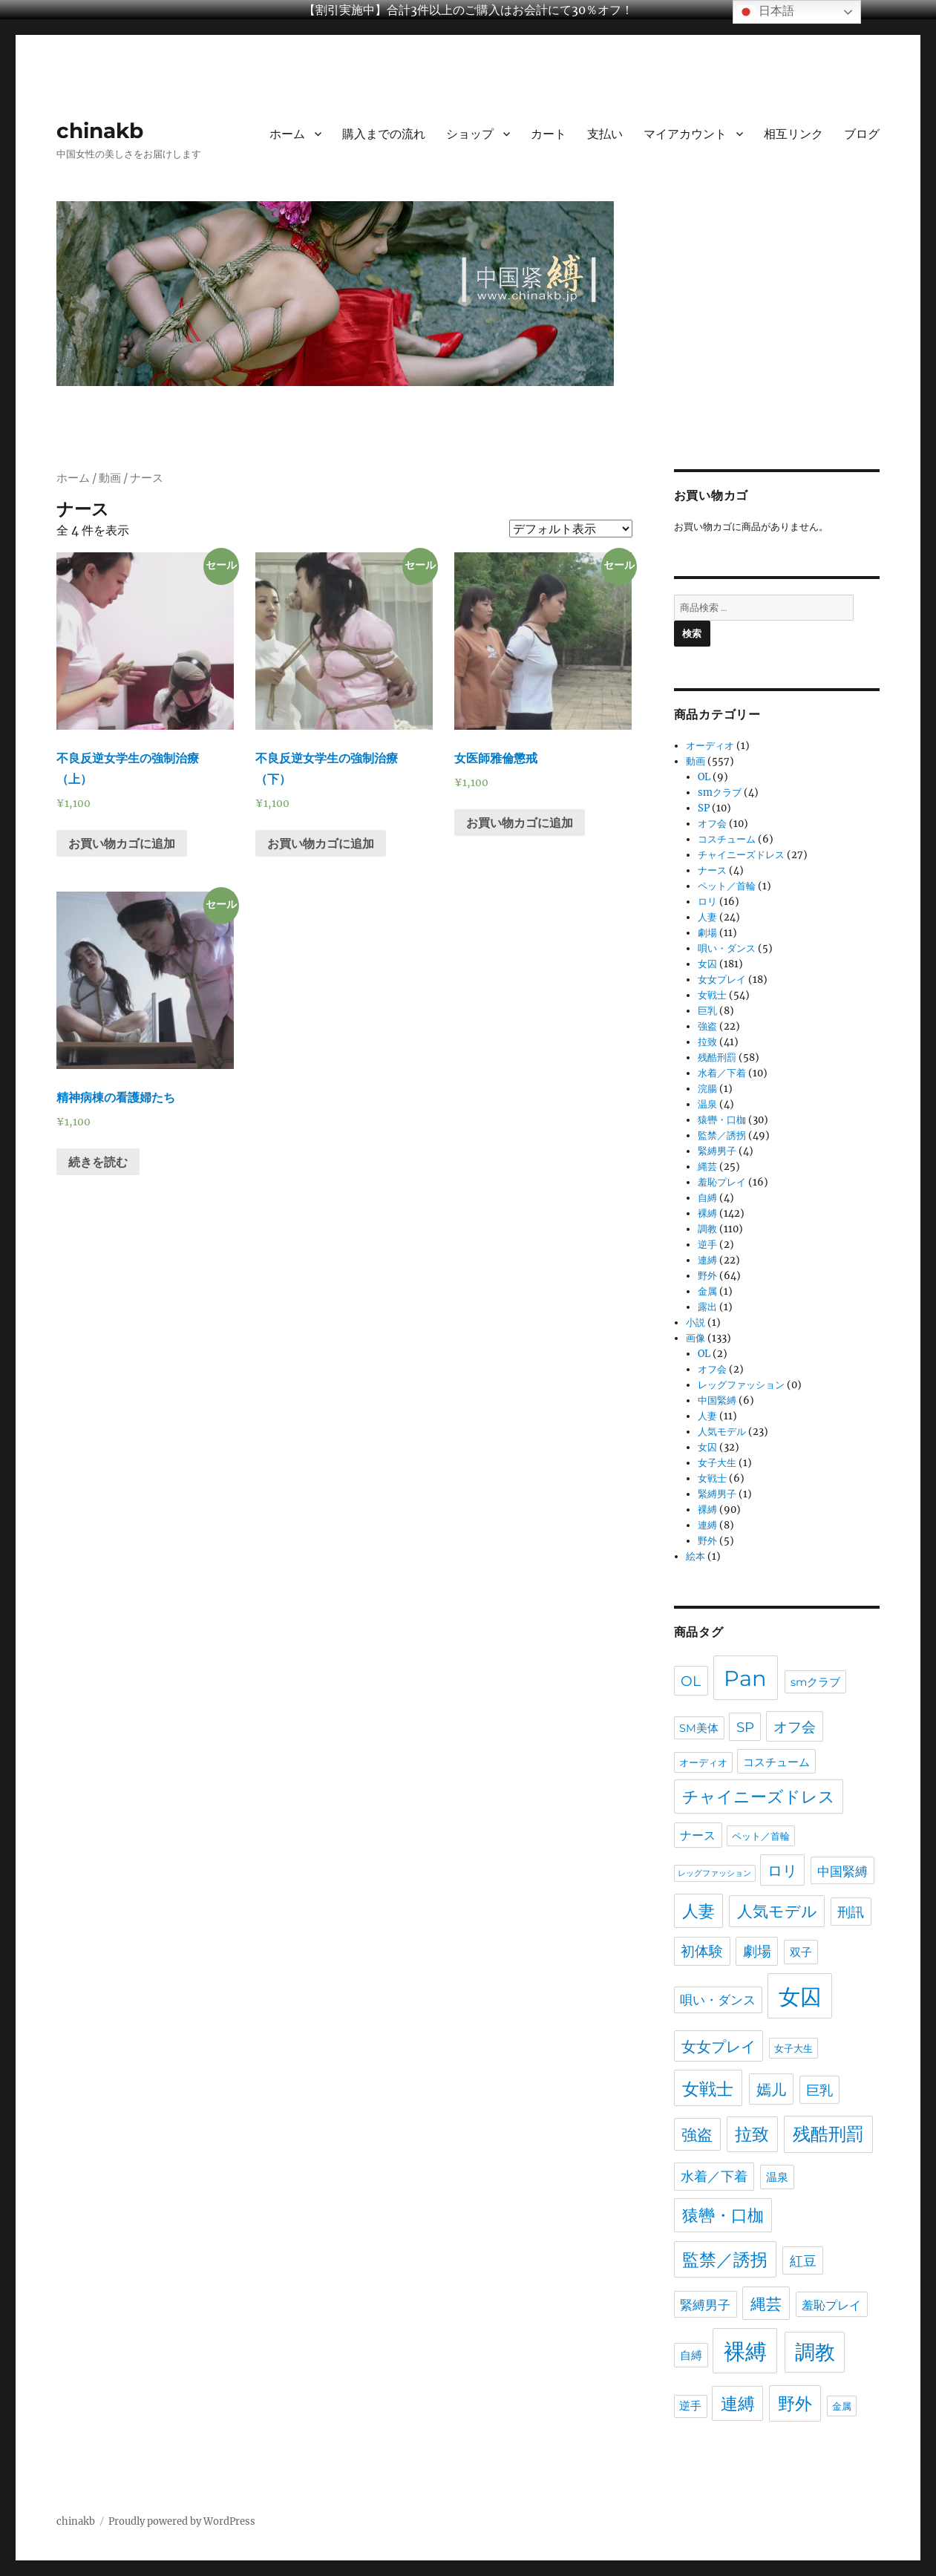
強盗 (707, 1026)
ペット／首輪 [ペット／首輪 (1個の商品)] (761, 1836)
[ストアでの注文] (570, 528)
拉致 (707, 1042)
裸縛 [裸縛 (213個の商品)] (745, 2351)
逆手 (707, 1244)
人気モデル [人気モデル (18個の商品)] (777, 1911)
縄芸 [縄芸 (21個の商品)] (766, 2303)
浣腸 (707, 1088)
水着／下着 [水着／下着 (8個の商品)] (714, 2176)
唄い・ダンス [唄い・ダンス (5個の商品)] (718, 2000)
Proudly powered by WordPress (181, 2521)
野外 (707, 1275)
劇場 (707, 932)
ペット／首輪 (727, 886)
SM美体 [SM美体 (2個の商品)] (699, 1728)
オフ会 (712, 823)
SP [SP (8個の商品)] (745, 1727)
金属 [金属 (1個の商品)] (841, 2406)
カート (548, 134)
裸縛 (707, 1213)
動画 (110, 478)
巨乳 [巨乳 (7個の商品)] (819, 2090)
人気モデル (722, 1431)
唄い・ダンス (727, 948)
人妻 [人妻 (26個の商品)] (698, 1911)
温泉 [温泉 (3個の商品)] (777, 2177)
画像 (695, 1338)
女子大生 (717, 1463)
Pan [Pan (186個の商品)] (745, 1678)
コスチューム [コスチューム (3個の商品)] (776, 1762)
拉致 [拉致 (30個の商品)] (752, 2134)
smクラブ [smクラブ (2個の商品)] (815, 1682)
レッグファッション (741, 1385)
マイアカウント (685, 134)
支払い (605, 134)
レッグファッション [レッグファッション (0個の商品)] (714, 1873)
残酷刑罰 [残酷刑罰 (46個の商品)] (828, 2134)
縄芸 (707, 1166)
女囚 (707, 964)
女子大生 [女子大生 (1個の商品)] (793, 2048)
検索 (692, 633)
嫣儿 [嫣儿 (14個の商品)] (771, 2090)
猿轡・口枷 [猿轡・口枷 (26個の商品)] (723, 2216)
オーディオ (710, 745)
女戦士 (712, 995)
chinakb (99, 130)
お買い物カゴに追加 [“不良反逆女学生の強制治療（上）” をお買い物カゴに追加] (121, 843)
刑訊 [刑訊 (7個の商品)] (850, 1912)
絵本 (695, 1556)
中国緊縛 (717, 1400)
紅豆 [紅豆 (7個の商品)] (803, 2261)
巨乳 (707, 1010)
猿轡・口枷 (722, 1120)
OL (704, 777)
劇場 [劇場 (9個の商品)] (757, 1951)
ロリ (707, 901)
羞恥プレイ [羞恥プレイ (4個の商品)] (831, 2305)
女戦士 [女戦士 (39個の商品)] (707, 2088)
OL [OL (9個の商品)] (691, 1681)
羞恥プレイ (722, 1182)
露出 (707, 1307)
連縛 (707, 1260)
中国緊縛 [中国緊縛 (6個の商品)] (842, 1871)
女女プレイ (722, 979)
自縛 (707, 1197)
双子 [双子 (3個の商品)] (801, 1952)
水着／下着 (722, 1073)
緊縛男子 (717, 1151)
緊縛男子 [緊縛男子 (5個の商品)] (705, 2305)
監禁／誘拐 (722, 1135)
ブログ (862, 134)
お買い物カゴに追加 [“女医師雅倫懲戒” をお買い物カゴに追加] (519, 822)
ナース (712, 870)
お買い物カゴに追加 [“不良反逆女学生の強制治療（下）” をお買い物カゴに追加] (320, 843)
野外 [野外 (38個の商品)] (795, 2403)
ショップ (470, 134)
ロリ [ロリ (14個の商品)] (782, 1871)
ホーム (287, 134)
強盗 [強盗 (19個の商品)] (697, 2134)
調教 (707, 1229)
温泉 (707, 1104)
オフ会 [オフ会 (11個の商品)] (794, 1727)
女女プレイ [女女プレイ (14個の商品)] (718, 2047)
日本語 (765, 12)
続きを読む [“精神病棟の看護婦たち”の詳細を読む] (98, 1161)
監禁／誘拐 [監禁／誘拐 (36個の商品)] (725, 2259)
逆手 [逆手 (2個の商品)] (690, 2406)
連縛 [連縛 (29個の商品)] (738, 2403)
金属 (707, 1291)
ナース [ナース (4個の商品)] (698, 1835)
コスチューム (727, 839)
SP (704, 808)
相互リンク (793, 134)
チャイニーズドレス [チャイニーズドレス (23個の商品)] (758, 1796)
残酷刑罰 (717, 1057)
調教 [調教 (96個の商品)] (815, 2352)
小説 (695, 1322)
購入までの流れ (383, 134)
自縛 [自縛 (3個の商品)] (691, 2355)
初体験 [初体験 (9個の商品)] (702, 1951)
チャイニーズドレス (741, 855)
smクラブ (720, 792)
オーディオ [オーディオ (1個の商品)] (703, 1762)
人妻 (707, 917)
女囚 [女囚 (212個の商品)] (800, 1997)
